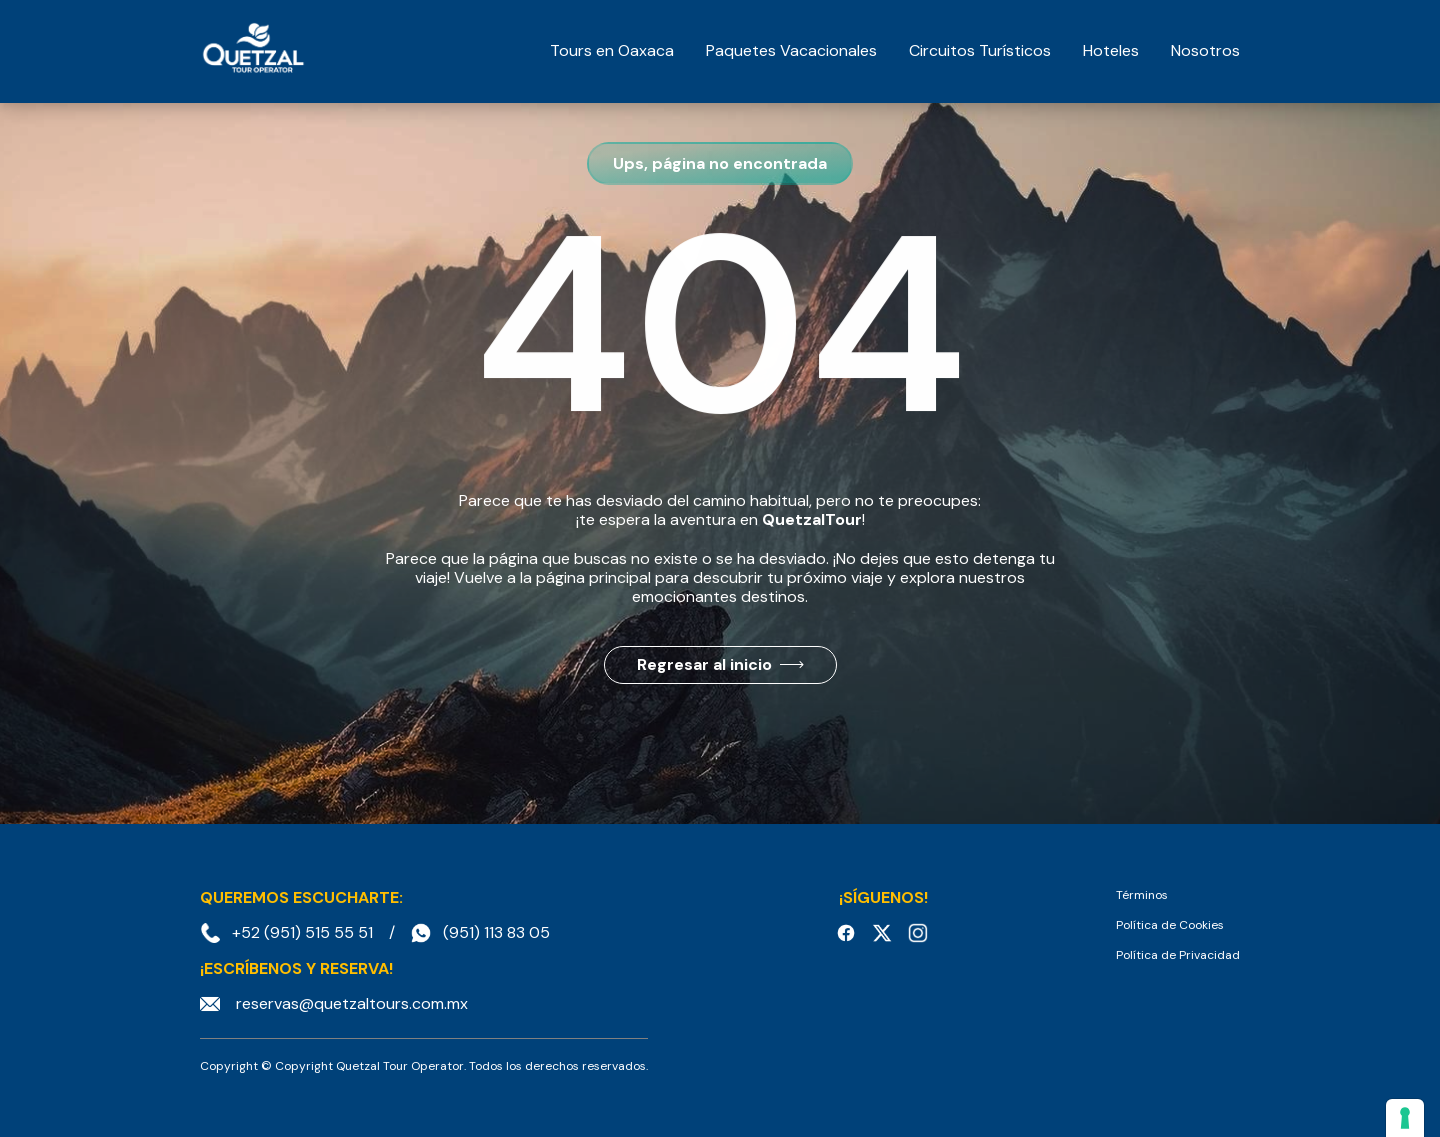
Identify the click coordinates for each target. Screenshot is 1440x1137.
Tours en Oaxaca (612, 50)
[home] (253, 51)
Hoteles (1111, 50)
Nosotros (1205, 50)
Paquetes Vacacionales (791, 50)
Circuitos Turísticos (980, 50)
